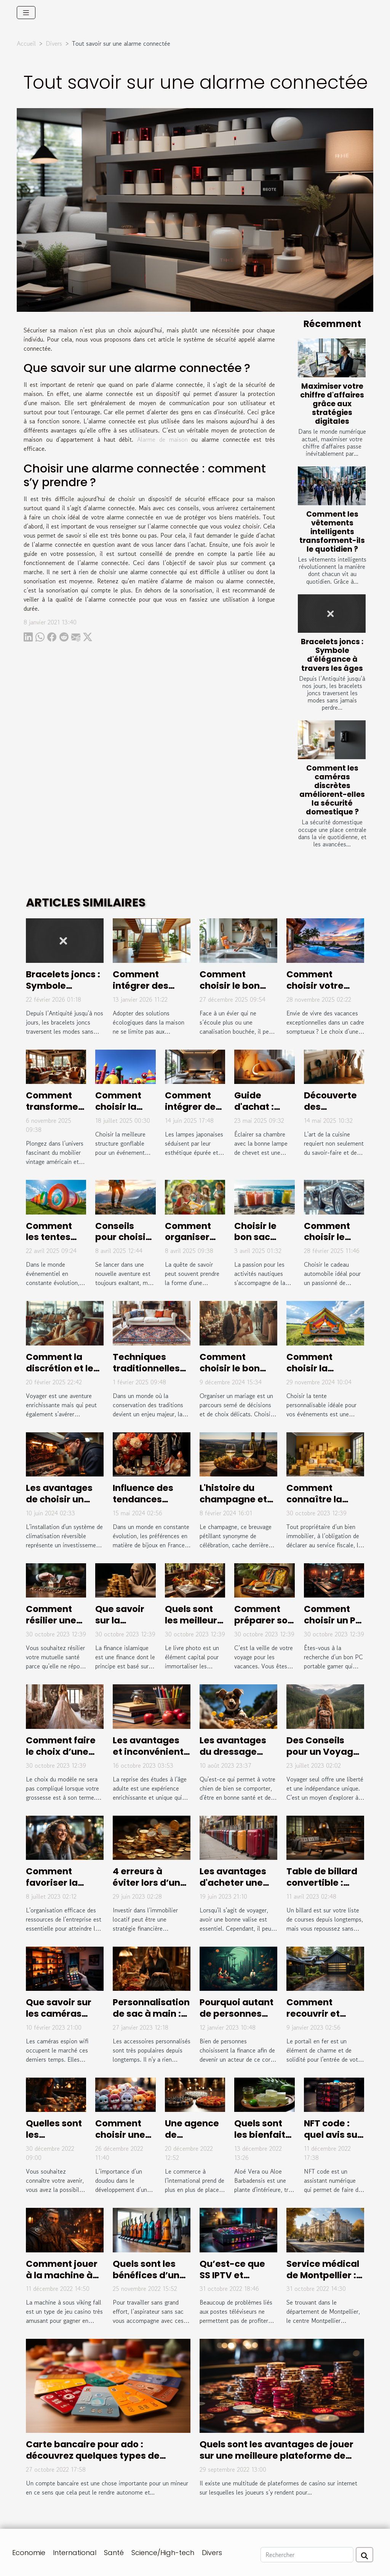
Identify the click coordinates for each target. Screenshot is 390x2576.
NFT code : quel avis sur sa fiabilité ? (332, 2134)
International (74, 2552)
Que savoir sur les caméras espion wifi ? (58, 2013)
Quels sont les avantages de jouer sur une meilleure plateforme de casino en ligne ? (276, 2455)
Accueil (26, 43)
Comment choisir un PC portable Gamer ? (333, 1626)
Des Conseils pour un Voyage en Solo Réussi (322, 1751)
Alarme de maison (162, 439)
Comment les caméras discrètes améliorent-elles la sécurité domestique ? (332, 790)
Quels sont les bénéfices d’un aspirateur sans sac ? (149, 2281)
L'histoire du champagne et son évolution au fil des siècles (237, 1505)
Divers (54, 43)
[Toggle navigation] (26, 12)
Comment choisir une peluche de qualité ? (120, 2140)
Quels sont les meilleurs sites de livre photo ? (193, 1626)
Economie (28, 2552)
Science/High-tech (162, 2552)
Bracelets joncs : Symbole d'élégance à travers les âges (332, 655)
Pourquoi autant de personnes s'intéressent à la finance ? (238, 2019)
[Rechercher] (307, 2554)
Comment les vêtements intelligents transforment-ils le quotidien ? (332, 531)
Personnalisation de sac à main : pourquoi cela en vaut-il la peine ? (151, 2019)
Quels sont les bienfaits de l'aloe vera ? (262, 2140)
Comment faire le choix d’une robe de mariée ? (64, 1751)
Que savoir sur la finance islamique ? (121, 1626)
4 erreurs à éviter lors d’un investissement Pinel (148, 1888)
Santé (114, 2552)
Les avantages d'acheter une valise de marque (233, 1888)
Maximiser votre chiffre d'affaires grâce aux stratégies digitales (332, 403)
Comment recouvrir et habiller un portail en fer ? (319, 2019)
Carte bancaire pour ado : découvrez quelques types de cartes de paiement (93, 2455)
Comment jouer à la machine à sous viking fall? (62, 2275)
